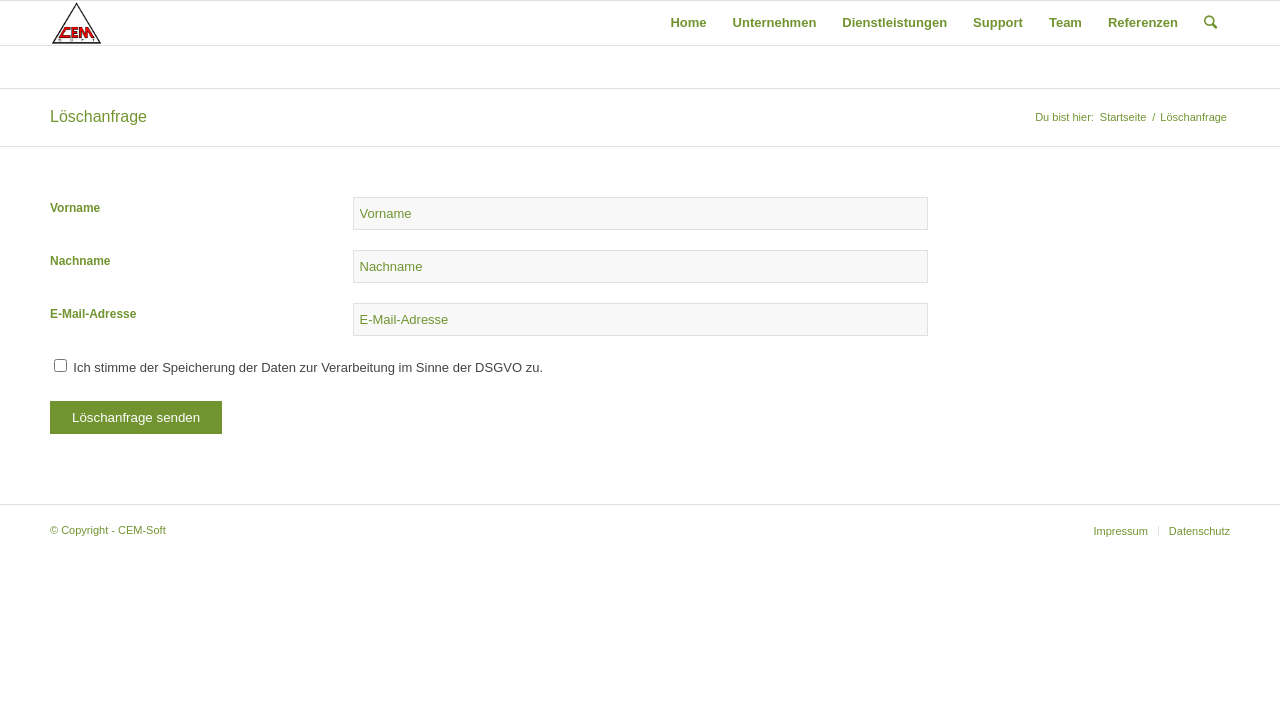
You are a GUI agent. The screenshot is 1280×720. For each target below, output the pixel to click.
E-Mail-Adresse (93, 314)
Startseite (1123, 117)
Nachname (80, 261)
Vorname (75, 208)
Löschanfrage (98, 116)
